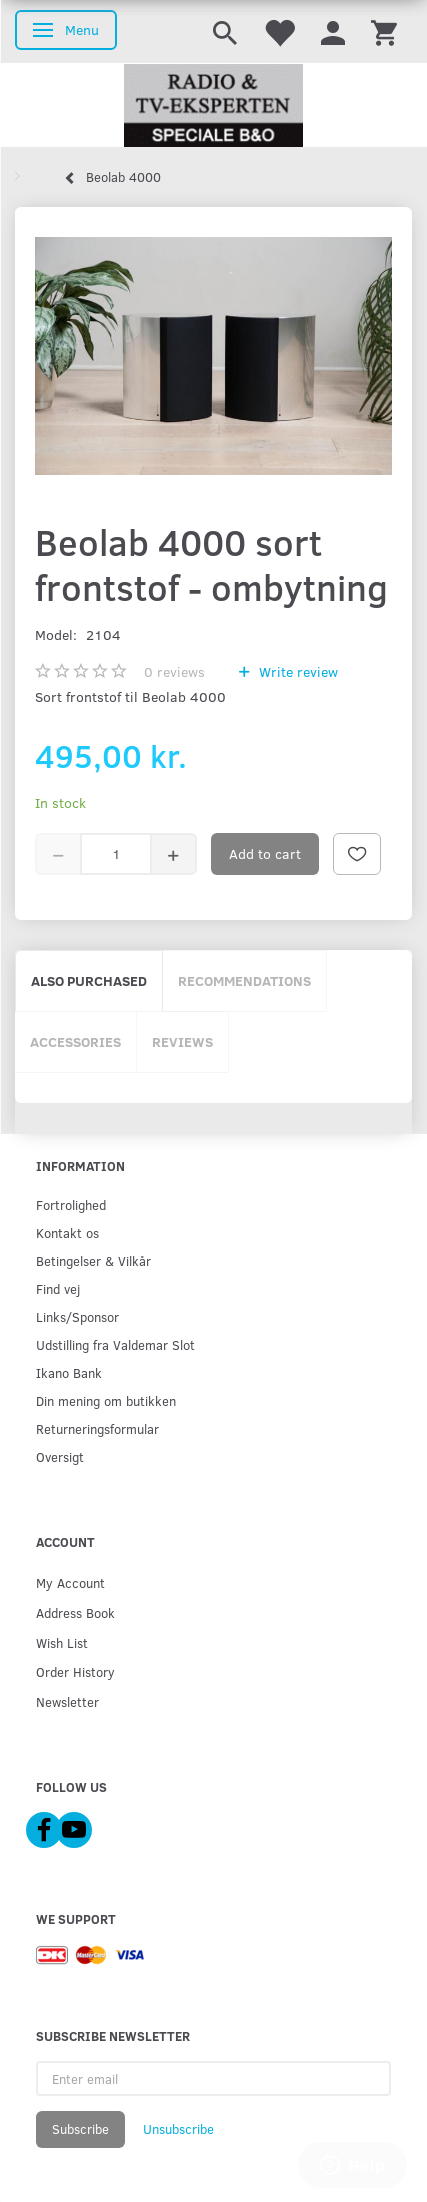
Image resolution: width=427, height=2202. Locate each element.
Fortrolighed (71, 1204)
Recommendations (244, 980)
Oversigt (60, 1456)
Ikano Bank (69, 1372)
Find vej (58, 1288)
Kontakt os (67, 1232)
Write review (296, 671)
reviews (174, 671)
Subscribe (80, 2129)
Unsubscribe (178, 2129)
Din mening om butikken (106, 1400)
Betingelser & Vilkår (93, 1260)
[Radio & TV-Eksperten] (213, 106)
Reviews (182, 1041)
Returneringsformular (97, 1428)
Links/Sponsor (77, 1316)
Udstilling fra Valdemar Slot (115, 1344)
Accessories (75, 1041)
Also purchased (89, 980)
